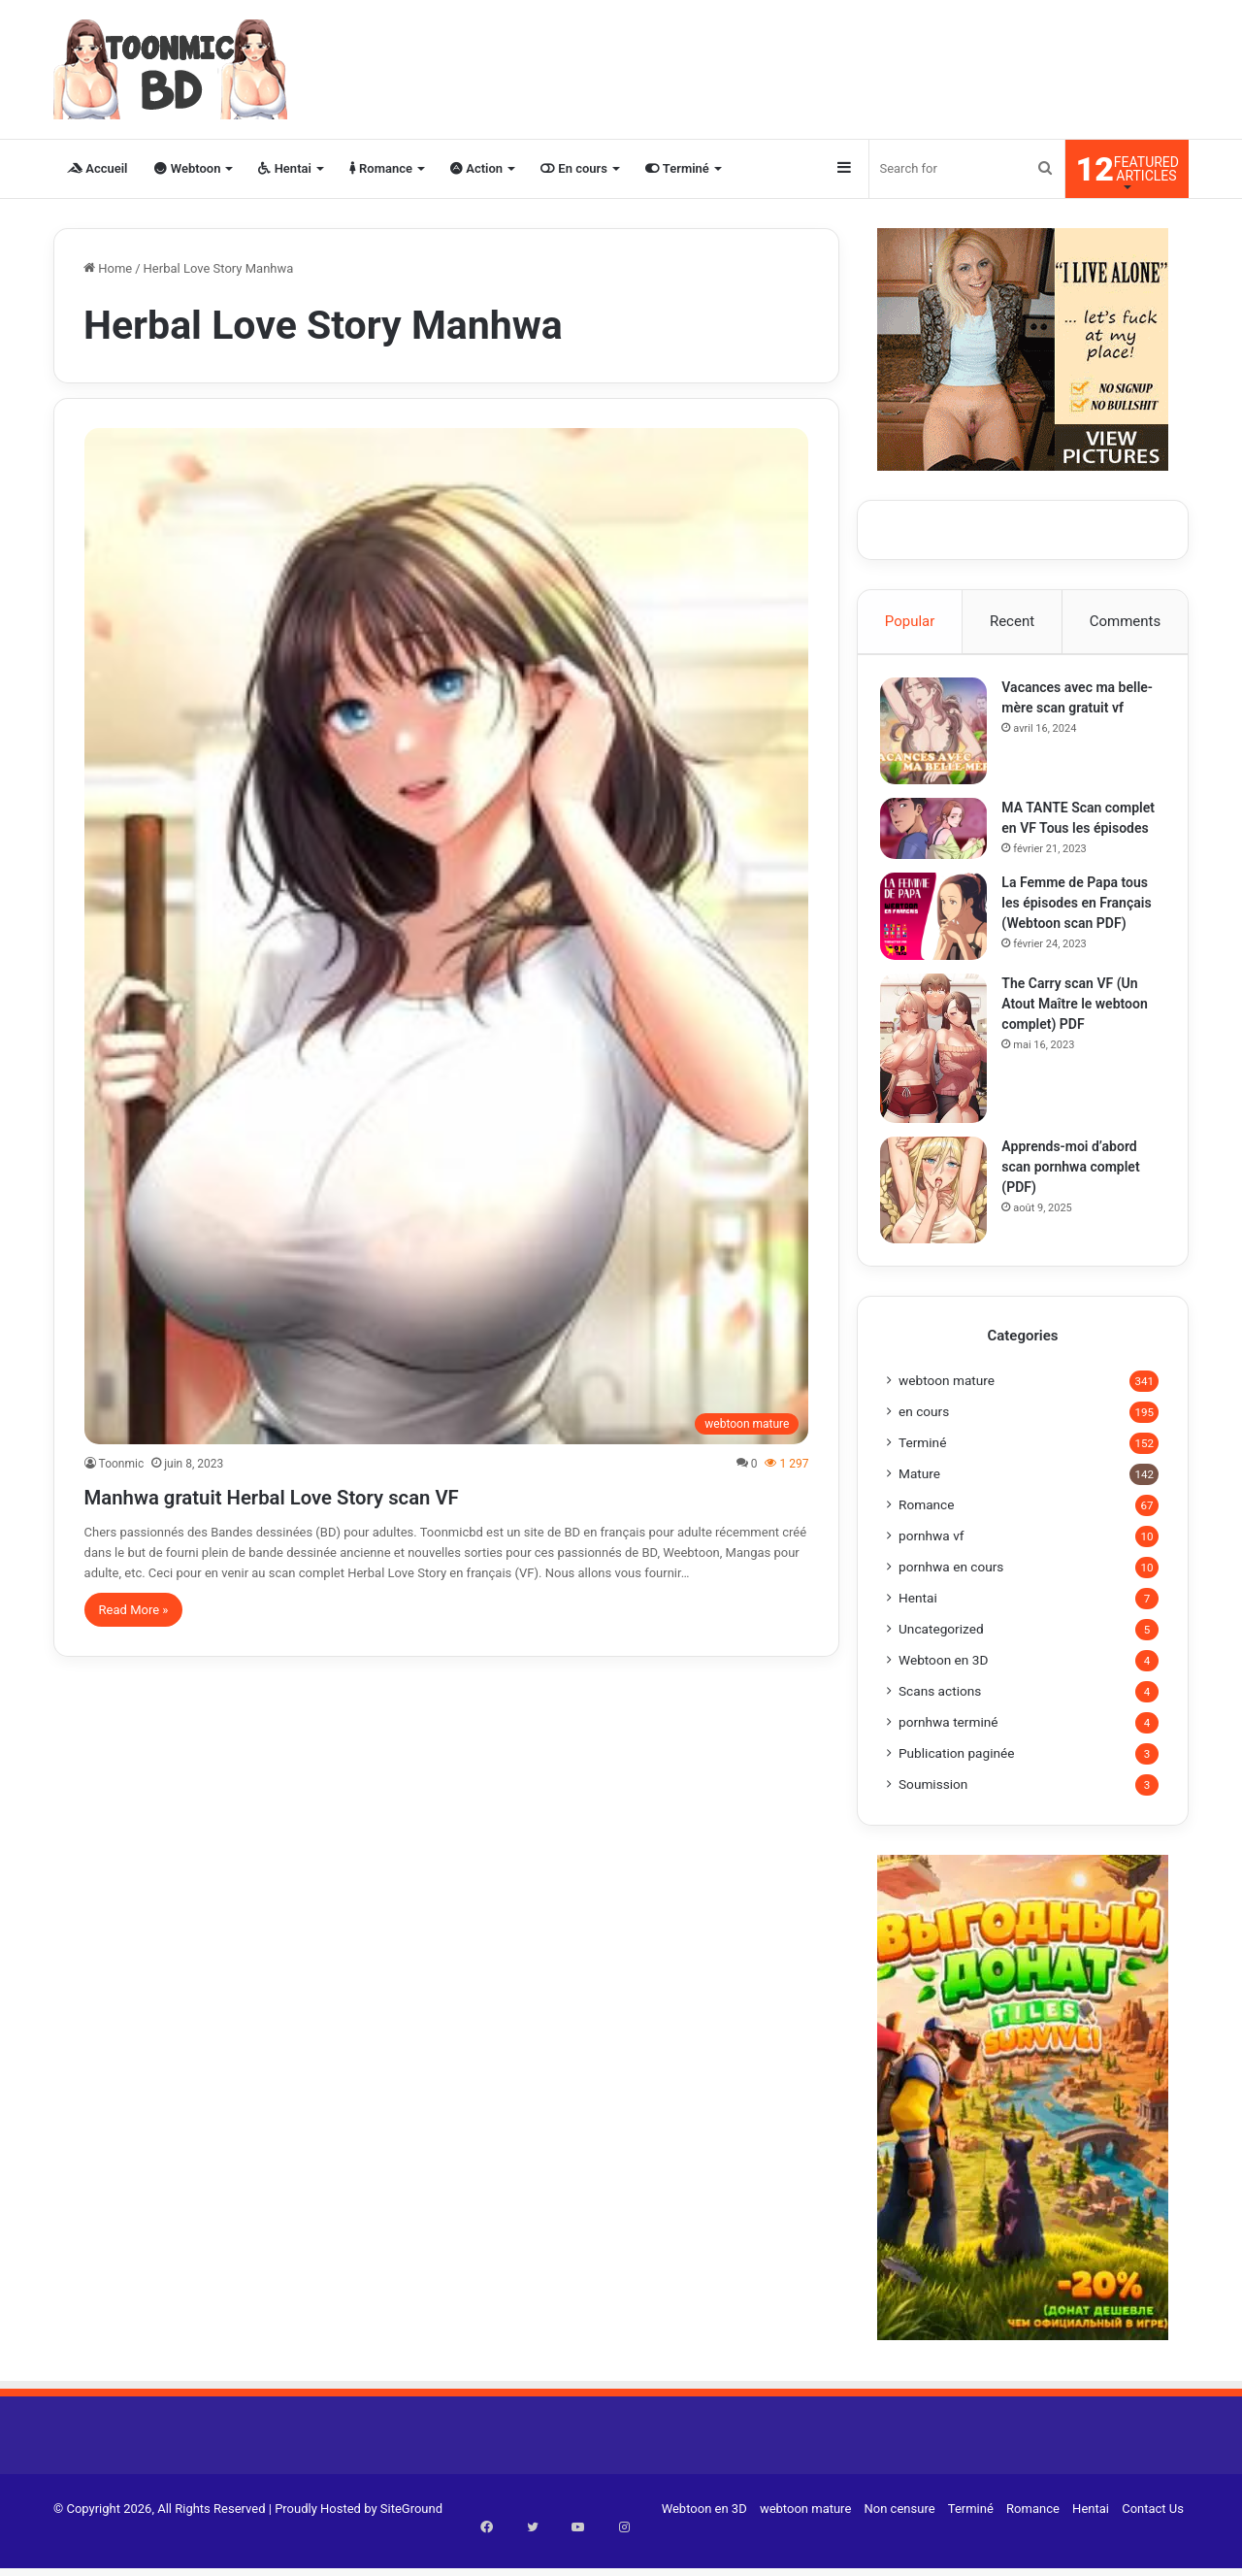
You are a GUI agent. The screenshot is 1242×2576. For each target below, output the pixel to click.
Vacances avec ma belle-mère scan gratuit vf (1078, 714)
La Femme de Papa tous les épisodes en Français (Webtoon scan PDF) (1083, 928)
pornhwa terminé (948, 1754)
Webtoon (187, 168)
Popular (910, 621)
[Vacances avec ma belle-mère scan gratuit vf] (940, 737)
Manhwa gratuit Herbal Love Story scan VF (361, 1494)
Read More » (134, 1609)
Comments (1125, 621)
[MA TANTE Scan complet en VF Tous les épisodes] (940, 835)
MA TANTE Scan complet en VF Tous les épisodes (1079, 835)
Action (476, 168)
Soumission (933, 1816)
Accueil (97, 168)
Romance (380, 168)
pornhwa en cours (951, 1598)
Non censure (900, 2540)
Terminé (677, 168)
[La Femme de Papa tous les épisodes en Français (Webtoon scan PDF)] (940, 941)
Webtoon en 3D (943, 1692)
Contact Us (1153, 2540)
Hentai (284, 168)
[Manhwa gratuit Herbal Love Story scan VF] (446, 936)
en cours (924, 1443)
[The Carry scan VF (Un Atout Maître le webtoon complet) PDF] (940, 1073)
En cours (573, 168)
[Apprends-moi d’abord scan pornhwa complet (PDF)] (940, 1215)
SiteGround (411, 2540)
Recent (1012, 621)
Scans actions (940, 1723)
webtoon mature (947, 1412)
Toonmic (122, 1463)
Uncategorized (941, 1660)
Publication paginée (957, 1785)
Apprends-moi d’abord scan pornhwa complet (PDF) (1077, 1192)
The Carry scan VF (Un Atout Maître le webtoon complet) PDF (1081, 1029)
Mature (919, 1505)
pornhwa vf (931, 1567)
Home (107, 268)
